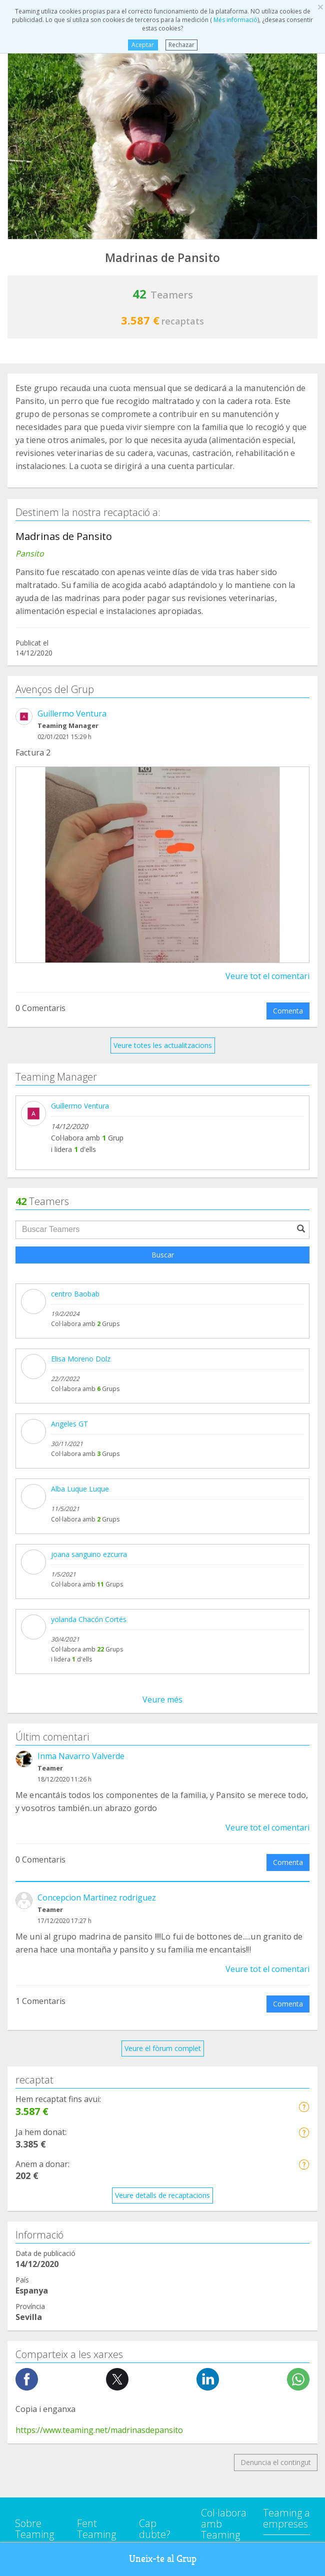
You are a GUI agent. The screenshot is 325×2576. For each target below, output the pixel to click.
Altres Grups (34, 2269)
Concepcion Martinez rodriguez (97, 1259)
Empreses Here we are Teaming (220, 1930)
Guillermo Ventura (72, 713)
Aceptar (143, 44)
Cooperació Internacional (55, 2099)
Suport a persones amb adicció (65, 2061)
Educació (29, 2155)
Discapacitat (35, 2137)
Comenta (288, 1011)
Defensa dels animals (49, 2118)
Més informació (235, 20)
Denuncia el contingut (275, 1824)
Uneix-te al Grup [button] (162, 2558)
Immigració (33, 2213)
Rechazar (181, 44)
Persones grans (40, 2251)
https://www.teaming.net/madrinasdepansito (99, 1792)
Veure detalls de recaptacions (162, 1557)
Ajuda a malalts (40, 2080)
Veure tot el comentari (268, 976)
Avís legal (154, 1948)
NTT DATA (280, 1907)
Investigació (34, 2231)
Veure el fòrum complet (162, 1409)
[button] (304, 1468)
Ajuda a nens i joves (47, 2193)
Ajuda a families (40, 2175)
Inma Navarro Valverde (81, 1118)
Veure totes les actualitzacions (163, 1045)
